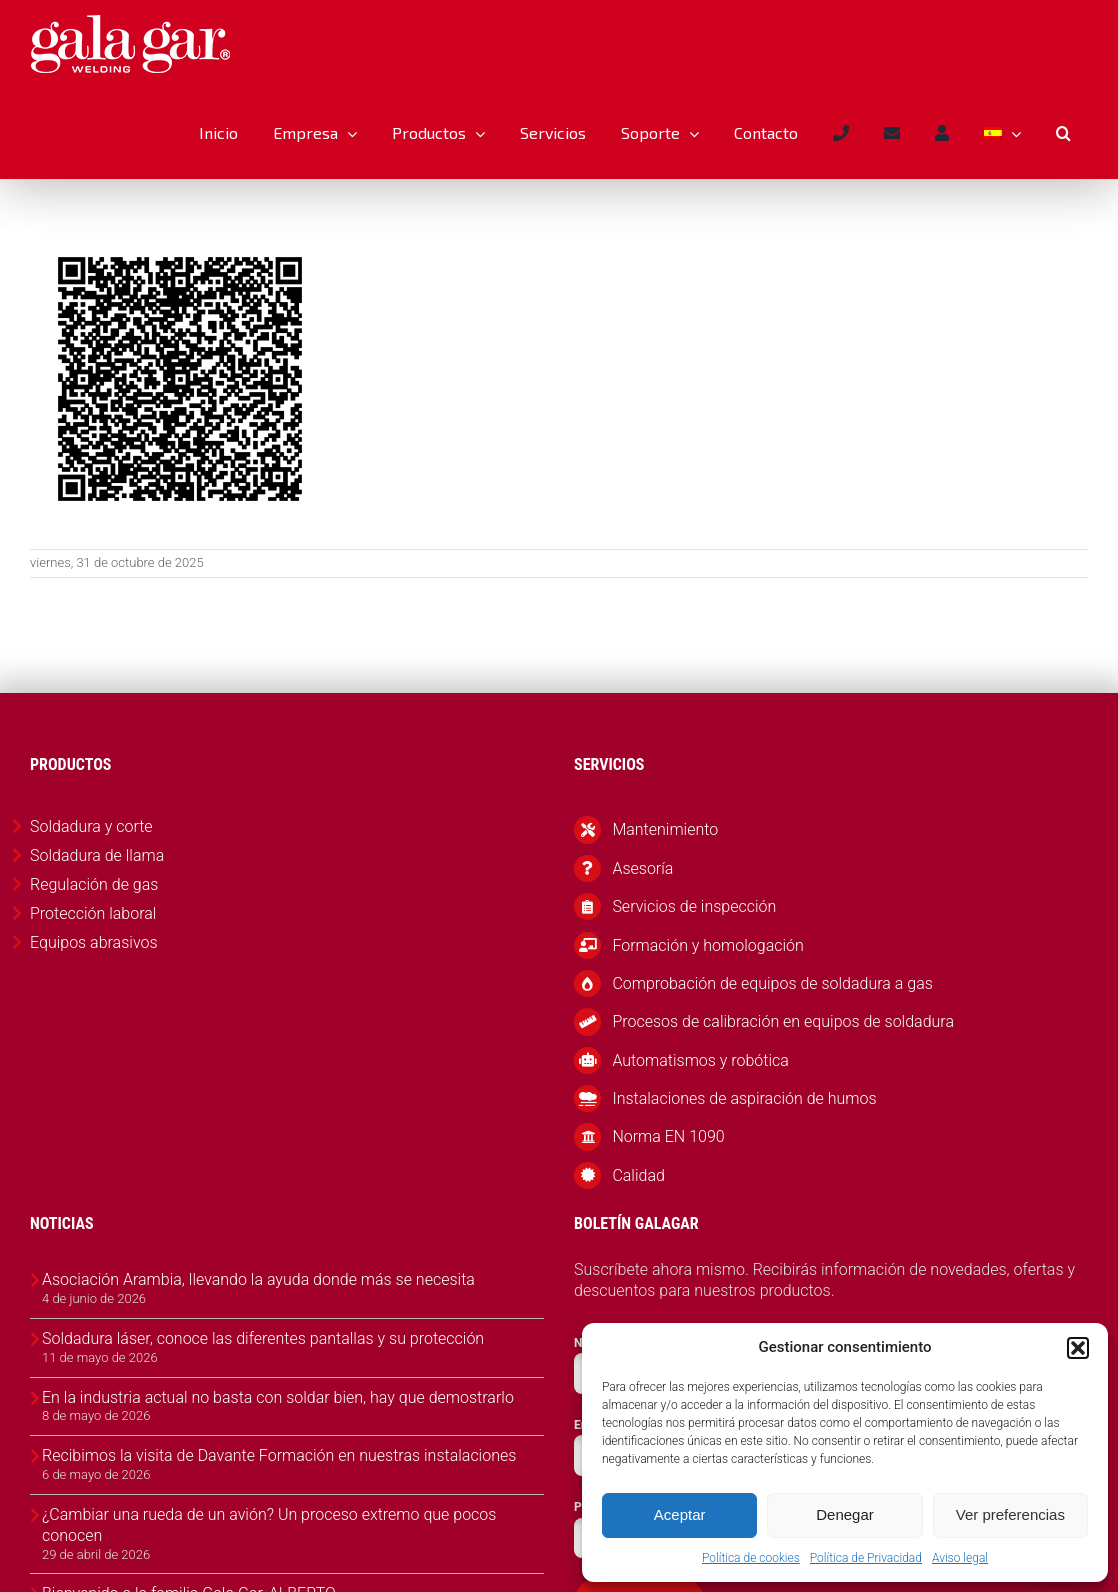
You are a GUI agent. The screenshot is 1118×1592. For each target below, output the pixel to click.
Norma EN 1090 (668, 1136)
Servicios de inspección (694, 906)
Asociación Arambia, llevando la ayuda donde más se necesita (258, 1279)
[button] (1078, 1348)
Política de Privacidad (866, 1558)
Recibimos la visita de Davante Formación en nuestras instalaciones (279, 1455)
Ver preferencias (1010, 1514)
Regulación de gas (94, 884)
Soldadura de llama (97, 855)
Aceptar (680, 1514)
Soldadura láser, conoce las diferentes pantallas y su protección (263, 1338)
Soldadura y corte (91, 826)
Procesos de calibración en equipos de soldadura (783, 1021)
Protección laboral (93, 913)
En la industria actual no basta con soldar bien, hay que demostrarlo (278, 1397)
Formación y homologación (707, 945)
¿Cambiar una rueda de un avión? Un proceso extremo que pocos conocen (269, 1525)
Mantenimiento (665, 829)
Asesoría (642, 868)
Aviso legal (960, 1558)
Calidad (638, 1175)
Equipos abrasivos (94, 942)
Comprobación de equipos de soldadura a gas (772, 983)
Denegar (845, 1514)
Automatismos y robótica (700, 1060)
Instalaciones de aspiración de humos (744, 1098)
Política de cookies (751, 1558)
